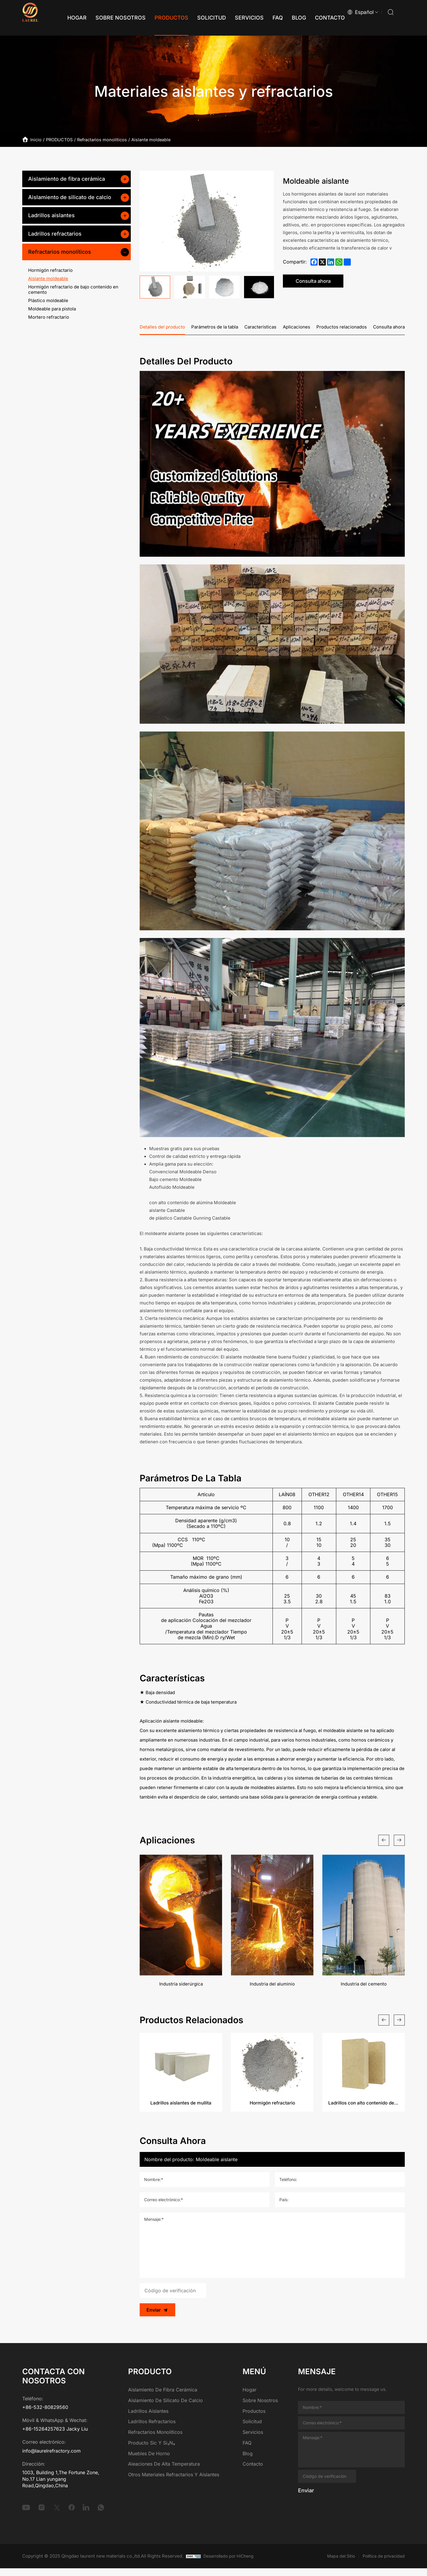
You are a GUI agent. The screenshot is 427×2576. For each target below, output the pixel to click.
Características (260, 328)
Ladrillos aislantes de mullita (181, 2110)
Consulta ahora (322, 281)
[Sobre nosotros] (108, 18)
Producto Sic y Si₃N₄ (151, 2450)
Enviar (156, 2317)
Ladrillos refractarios (55, 234)
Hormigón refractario (50, 270)
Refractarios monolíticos (110, 139)
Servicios (253, 2439)
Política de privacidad (382, 2563)
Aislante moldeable (163, 139)
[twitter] (57, 2515)
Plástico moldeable (48, 300)
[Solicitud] (199, 18)
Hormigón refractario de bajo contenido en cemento (73, 289)
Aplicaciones (296, 328)
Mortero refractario (48, 317)
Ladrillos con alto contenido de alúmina (363, 2110)
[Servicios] (237, 18)
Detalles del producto (162, 328)
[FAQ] (265, 18)
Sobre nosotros (260, 2408)
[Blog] (287, 18)
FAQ (247, 2450)
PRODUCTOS (63, 139)
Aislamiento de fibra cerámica (66, 179)
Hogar (249, 2397)
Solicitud (252, 2429)
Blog (248, 2461)
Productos (254, 2418)
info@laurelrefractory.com (51, 2458)
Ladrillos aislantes (51, 215)
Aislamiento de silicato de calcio (69, 197)
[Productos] (159, 18)
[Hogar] (64, 18)
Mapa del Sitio (337, 2563)
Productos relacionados (341, 328)
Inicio (38, 139)
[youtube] (26, 2515)
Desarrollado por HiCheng (230, 2563)
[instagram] (41, 2515)
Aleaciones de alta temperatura (164, 2472)
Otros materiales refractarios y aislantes (173, 2482)
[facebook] (71, 2515)
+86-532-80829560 (45, 2415)
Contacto (253, 2472)
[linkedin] (86, 2515)
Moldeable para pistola (52, 309)
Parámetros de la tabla (214, 328)
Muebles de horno (149, 2461)
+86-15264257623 (43, 2436)
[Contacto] (318, 18)
